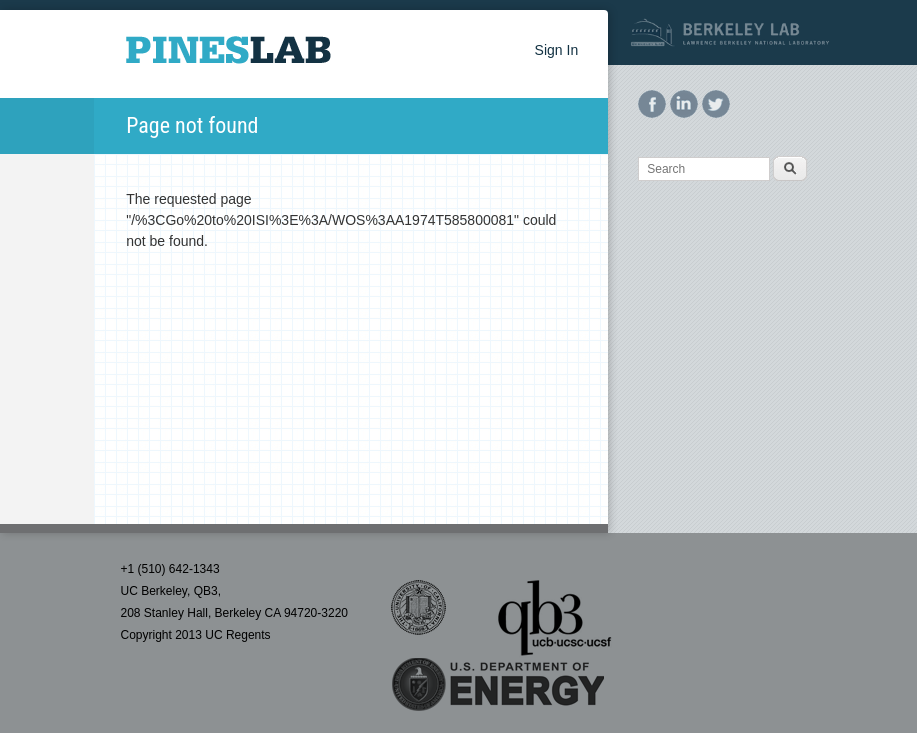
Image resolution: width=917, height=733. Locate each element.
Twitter (716, 104)
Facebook (652, 104)
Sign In (557, 50)
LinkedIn (684, 104)
